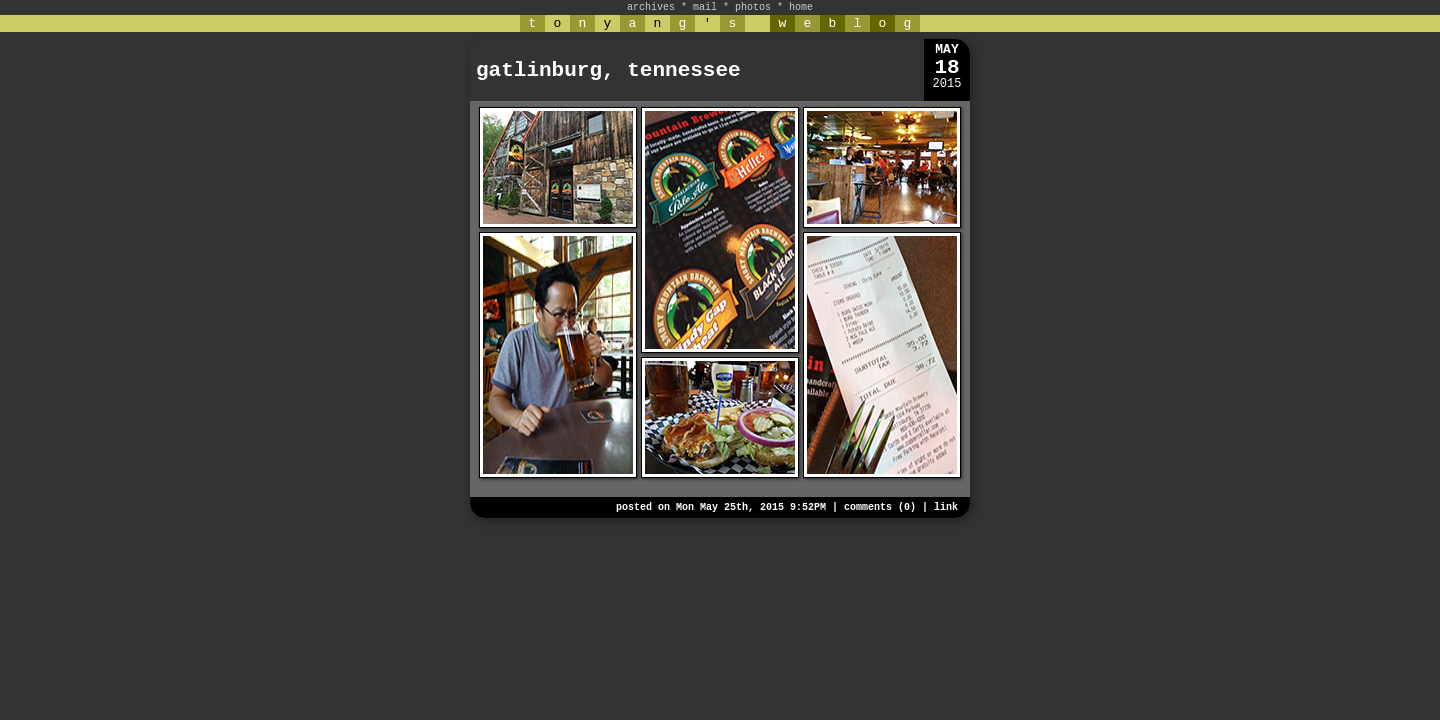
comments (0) (880, 507)
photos (753, 7)
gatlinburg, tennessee (608, 70)
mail (705, 7)
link (946, 507)
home (801, 7)
